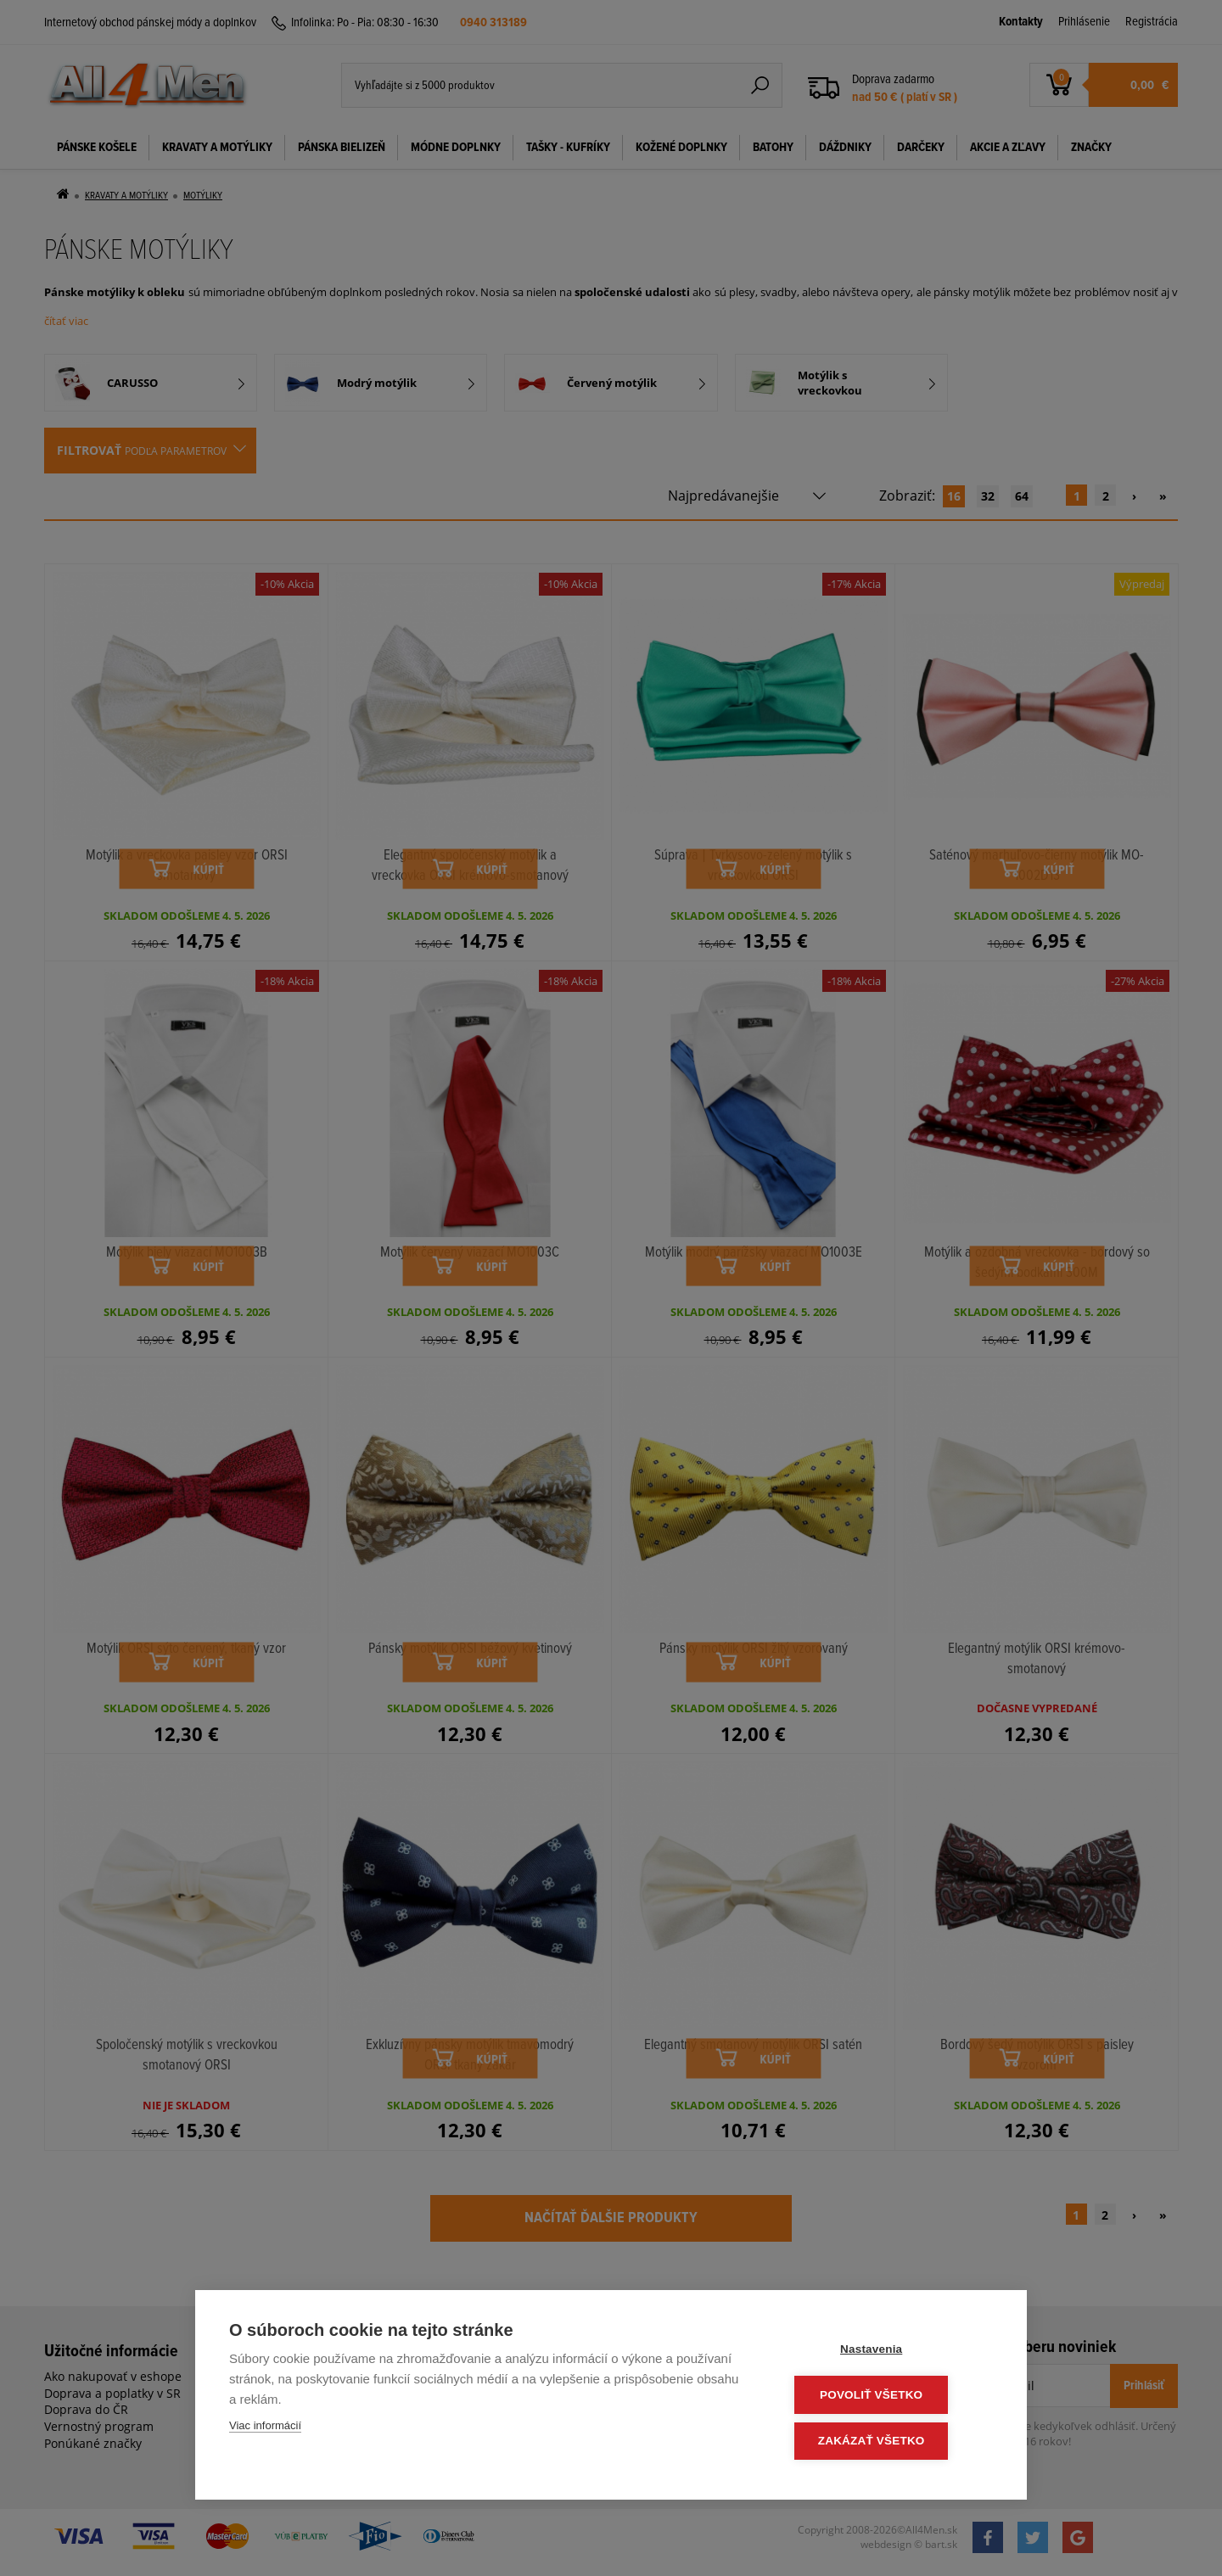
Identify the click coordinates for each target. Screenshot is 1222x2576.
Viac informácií (265, 2428)
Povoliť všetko (890, 2396)
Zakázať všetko (891, 2441)
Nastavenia (891, 2351)
